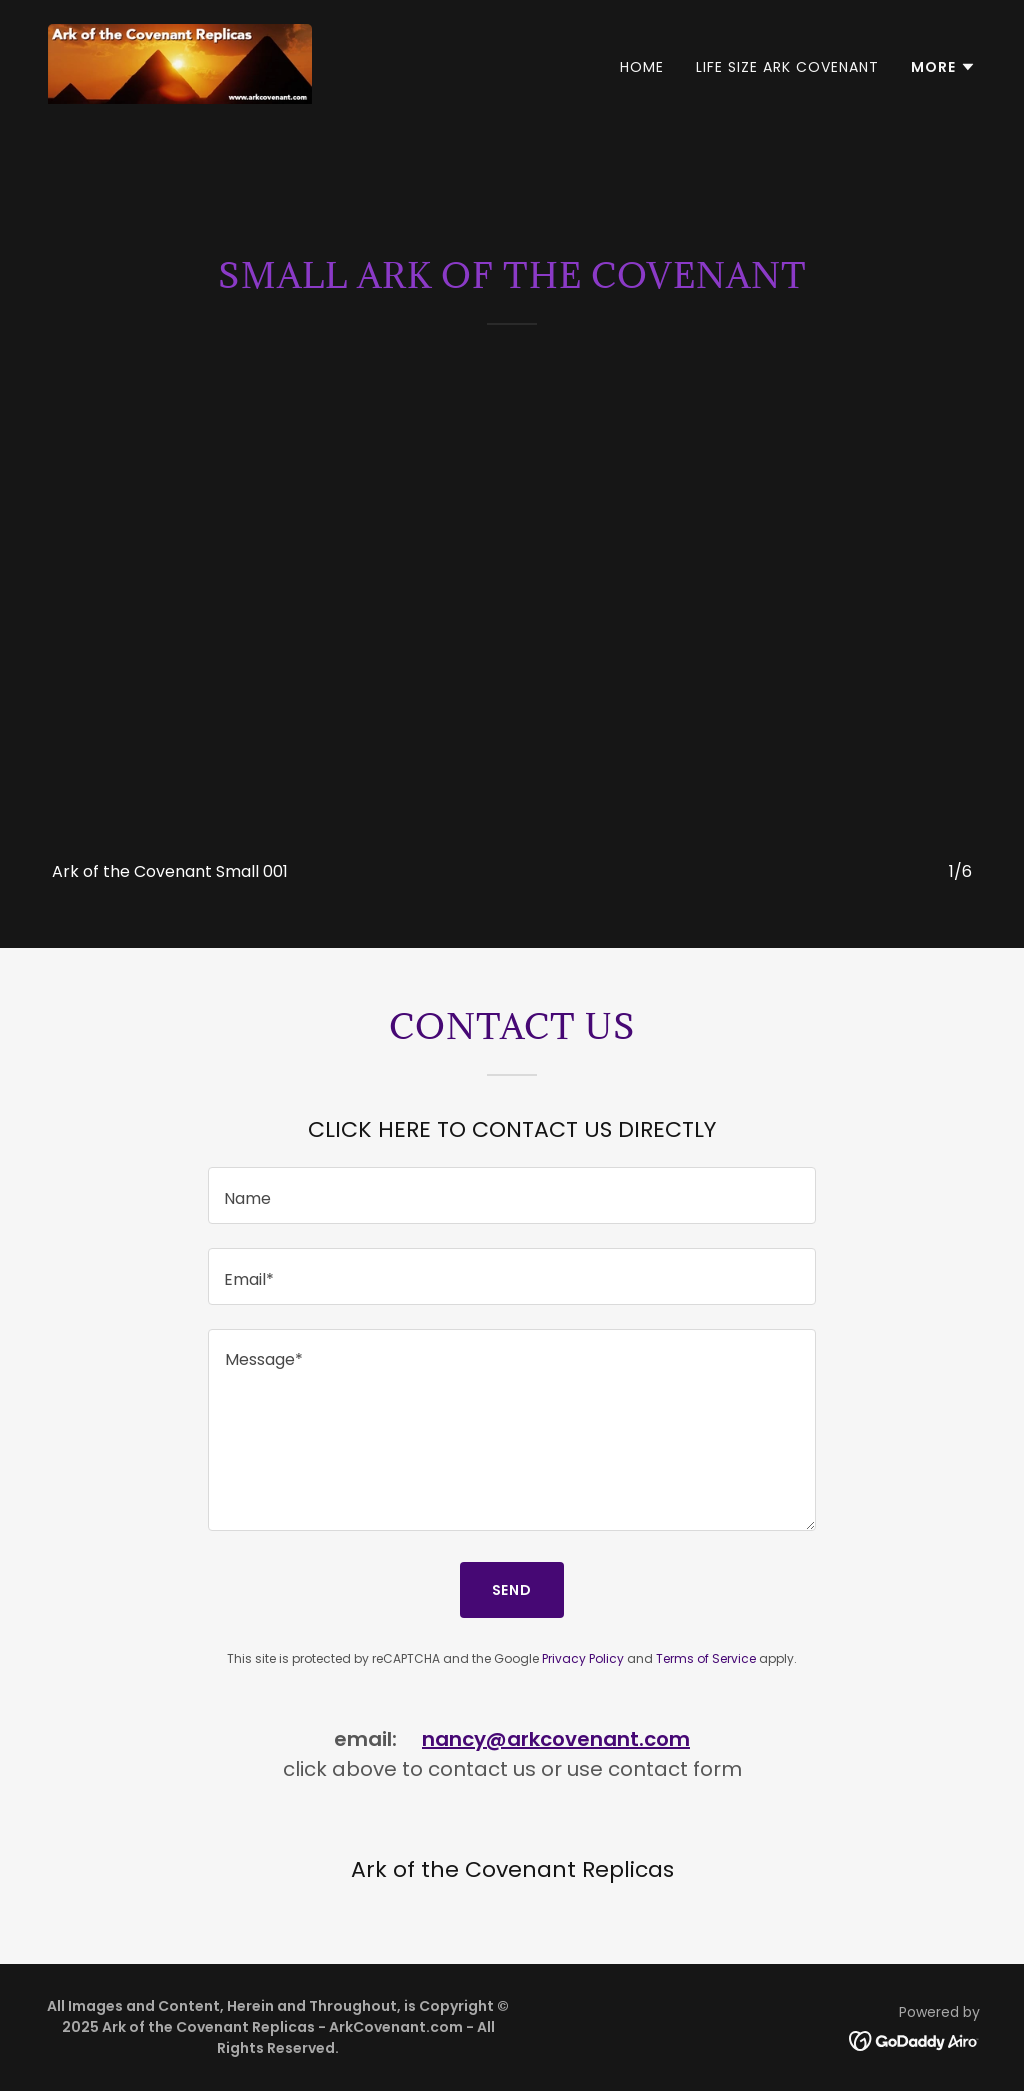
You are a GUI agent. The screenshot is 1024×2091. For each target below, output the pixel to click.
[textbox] (512, 1195)
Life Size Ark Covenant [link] (787, 67)
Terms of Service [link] (706, 1658)
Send (512, 1590)
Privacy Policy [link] (583, 1658)
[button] (943, 67)
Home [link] (642, 67)
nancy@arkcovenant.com (556, 1739)
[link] (180, 62)
